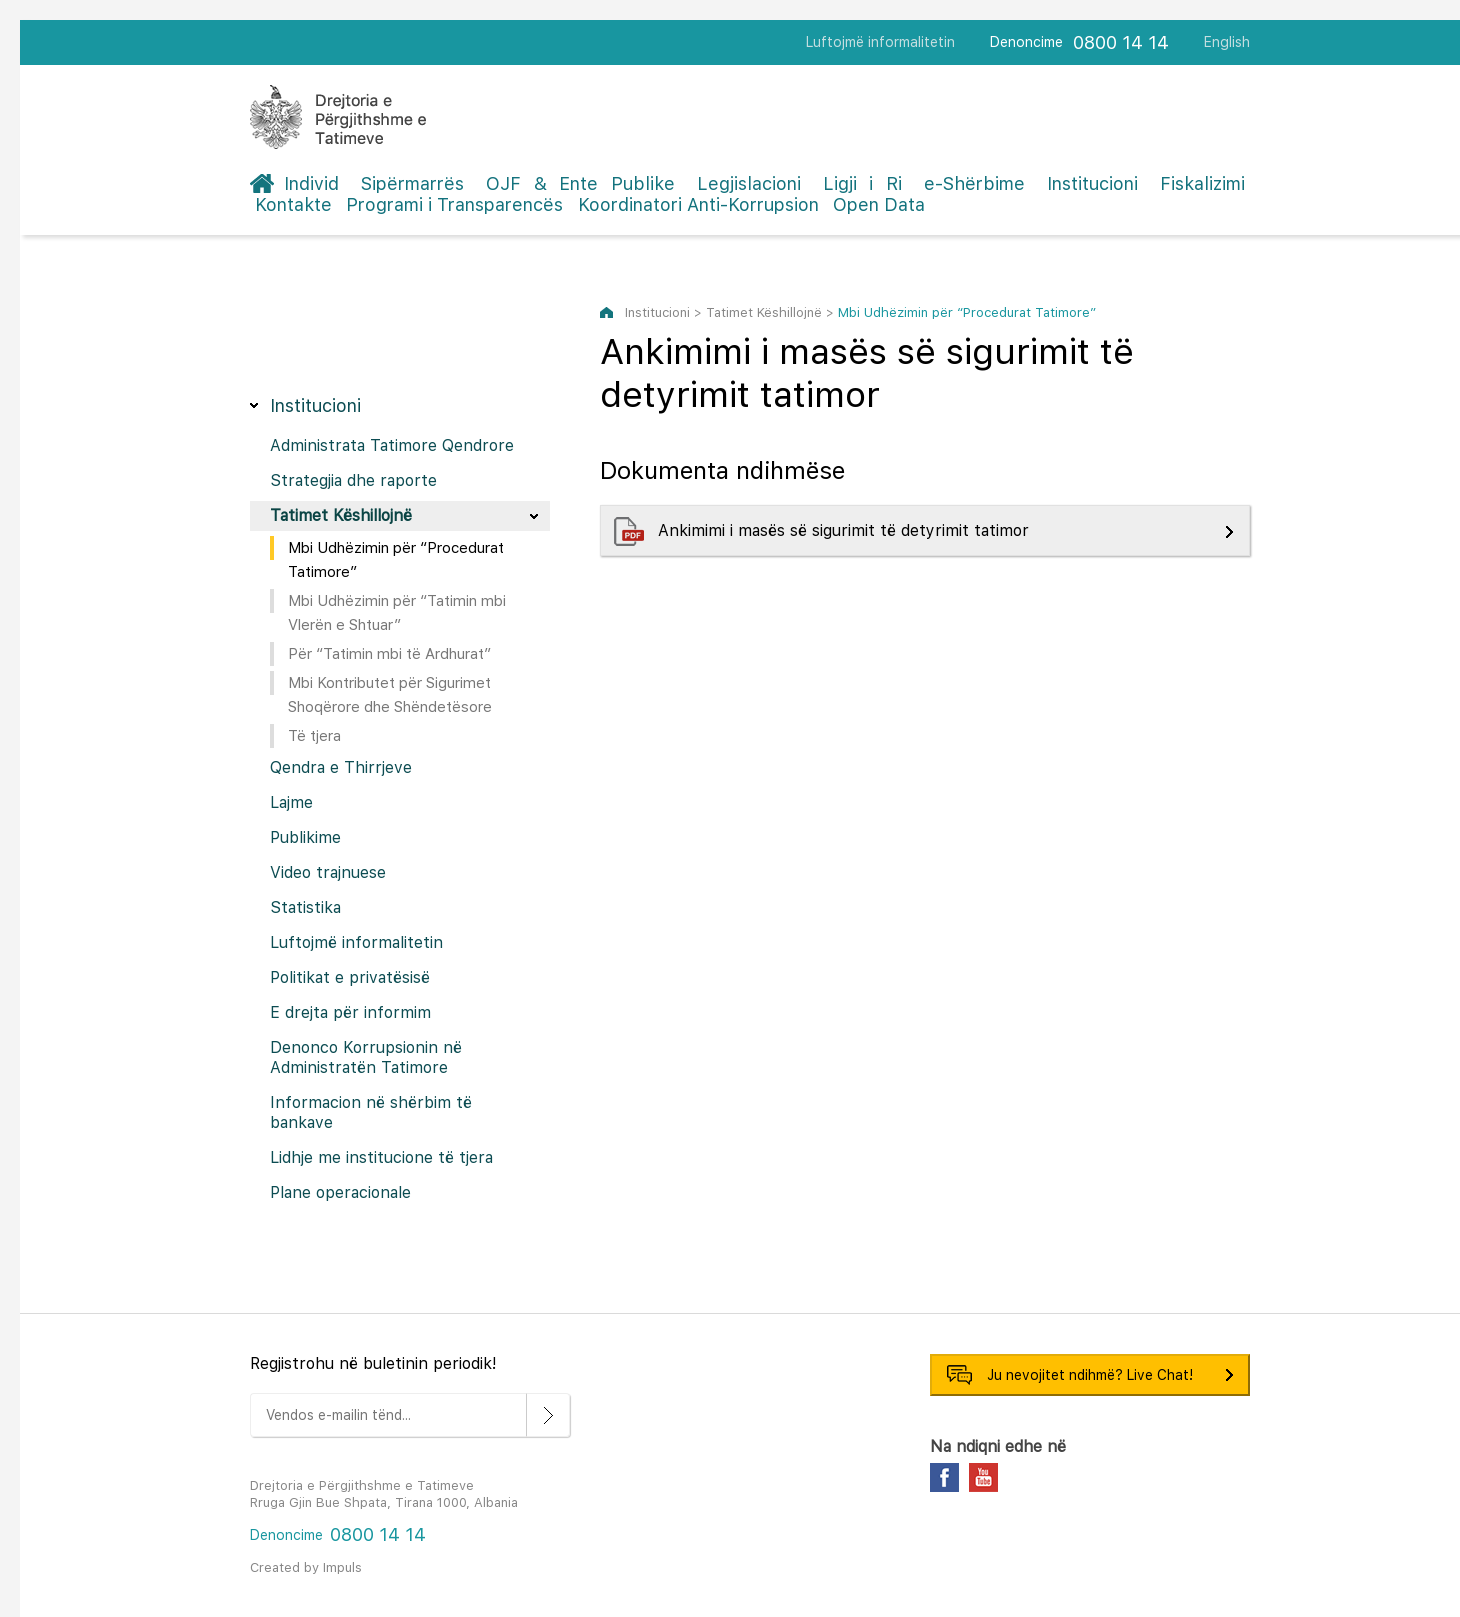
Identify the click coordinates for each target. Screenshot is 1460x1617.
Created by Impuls (306, 1567)
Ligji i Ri (862, 183)
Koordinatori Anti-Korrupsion (698, 204)
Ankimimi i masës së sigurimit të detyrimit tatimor (846, 530)
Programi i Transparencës (454, 204)
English (1227, 42)
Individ (311, 183)
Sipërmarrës (412, 183)
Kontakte (293, 204)
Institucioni (1092, 183)
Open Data (879, 204)
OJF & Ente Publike (580, 183)
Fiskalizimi (1202, 183)
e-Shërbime (974, 183)
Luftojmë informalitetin (880, 42)
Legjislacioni (749, 183)
